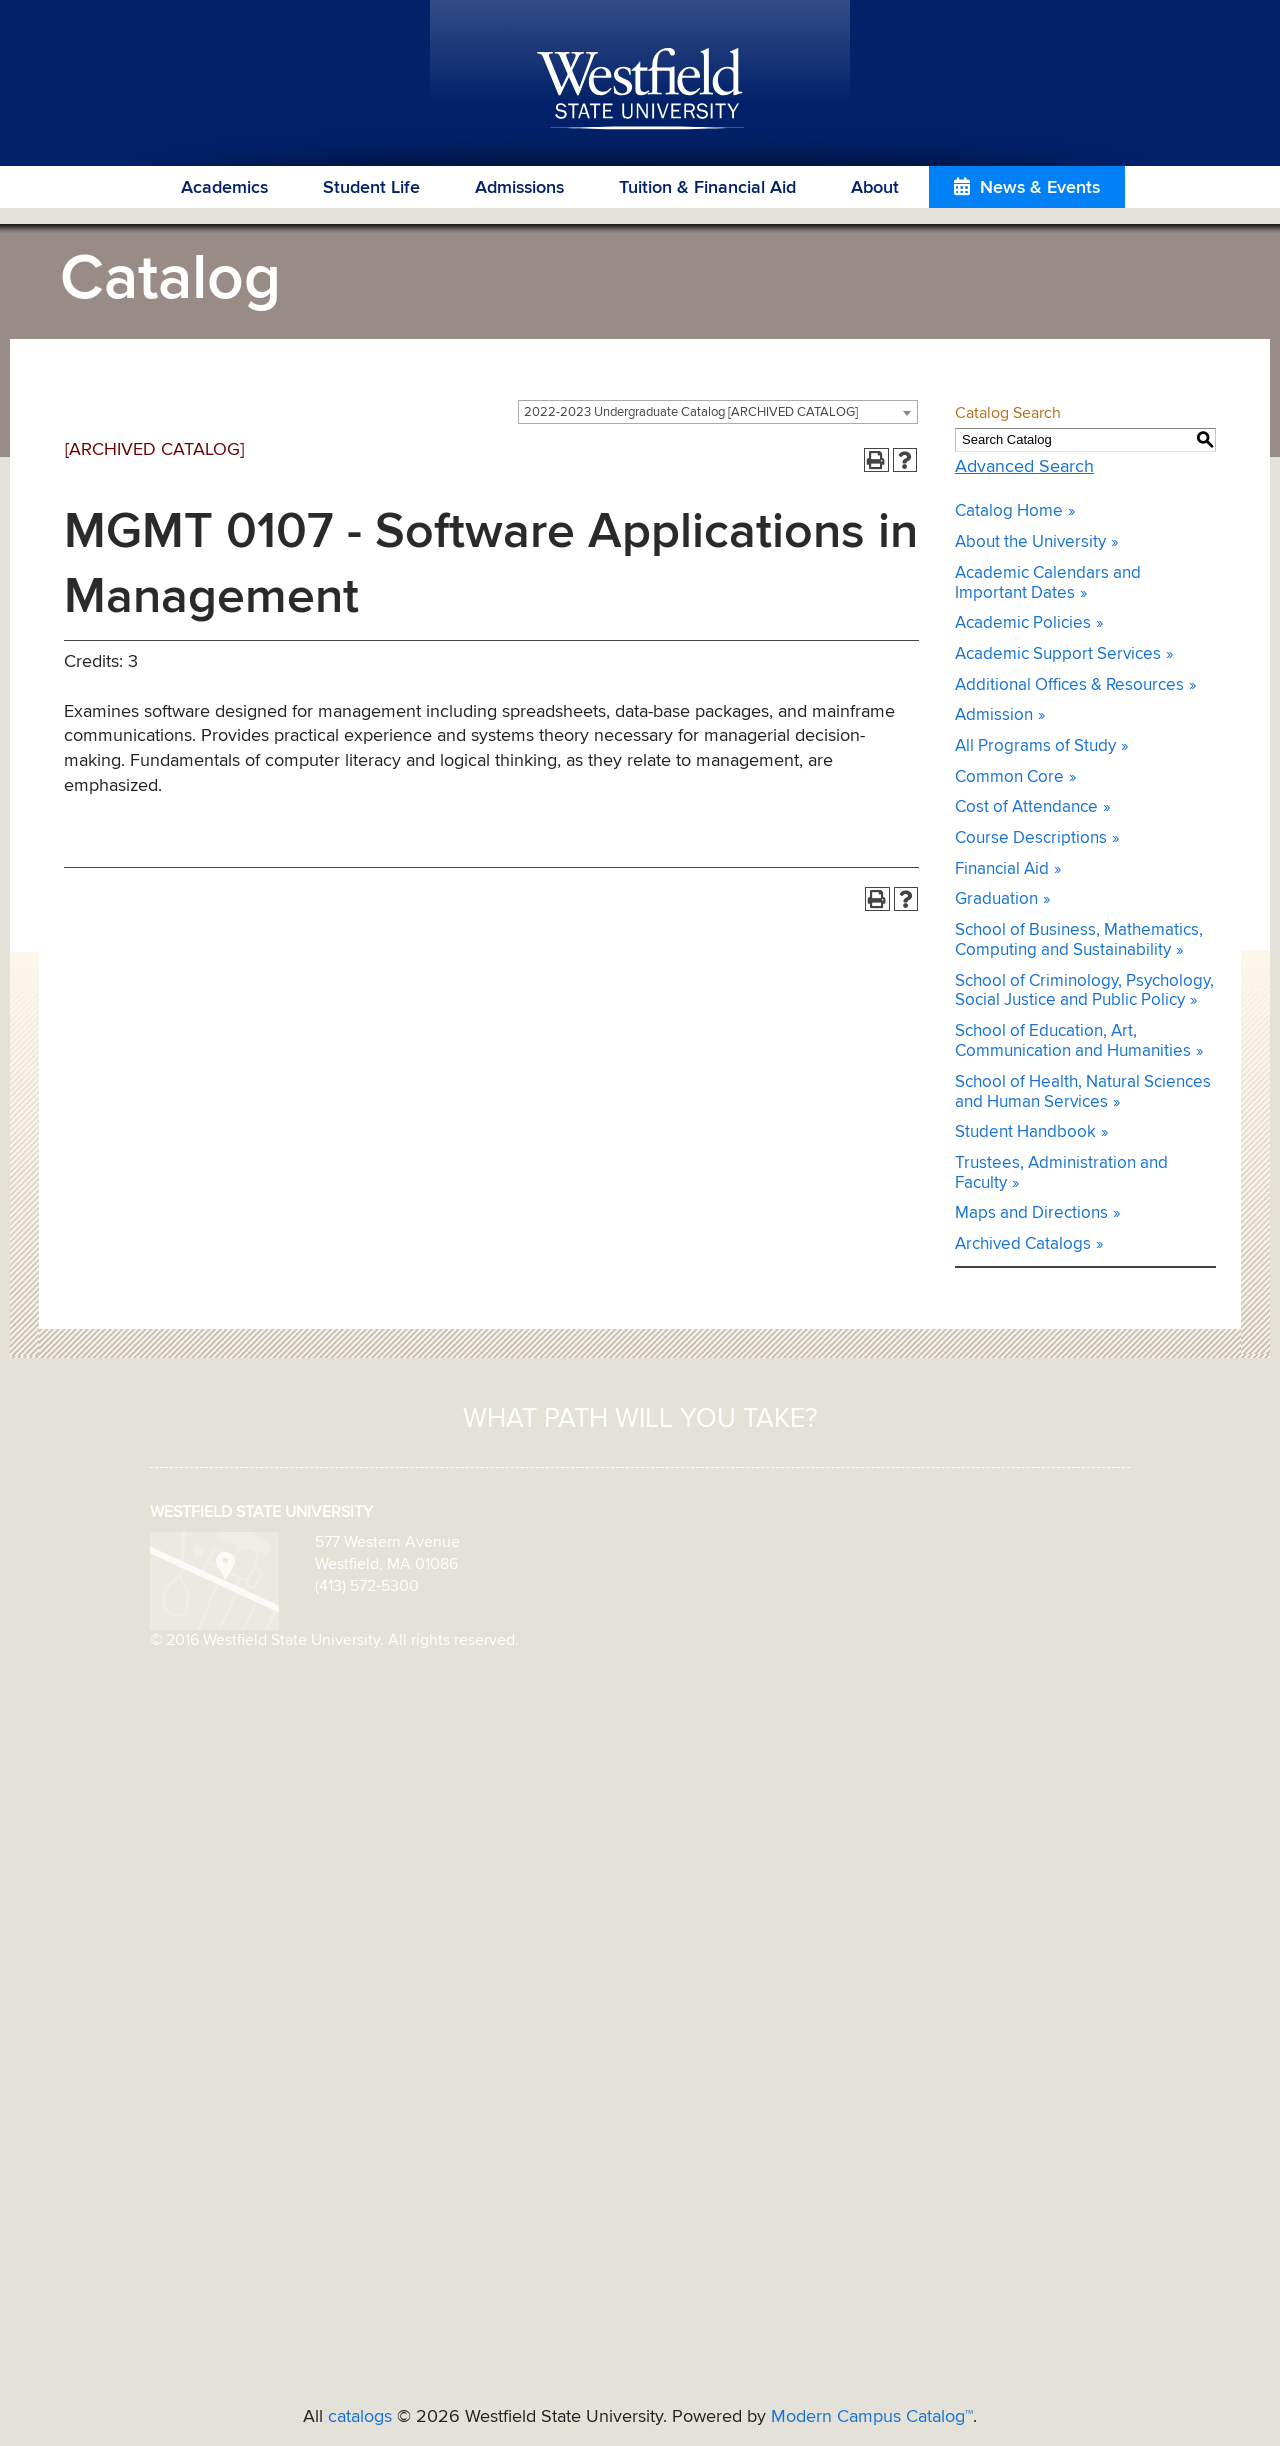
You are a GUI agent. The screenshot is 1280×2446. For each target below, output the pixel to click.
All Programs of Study (1035, 746)
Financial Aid (1002, 869)
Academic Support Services (1058, 654)
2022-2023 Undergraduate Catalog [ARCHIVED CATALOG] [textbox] (691, 412)
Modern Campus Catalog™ (872, 2417)
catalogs (360, 2417)
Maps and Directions (1031, 1213)
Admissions (519, 188)
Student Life (371, 188)
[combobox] (718, 412)
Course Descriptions (1031, 838)
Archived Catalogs (1023, 1244)
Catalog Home (1009, 511)
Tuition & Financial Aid (707, 188)
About (875, 188)
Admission (994, 715)
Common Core (1009, 777)
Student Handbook (1025, 1132)
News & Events (1040, 188)
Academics (224, 188)
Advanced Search (1024, 467)
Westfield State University (640, 90)
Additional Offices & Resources (1069, 685)
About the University (1030, 542)
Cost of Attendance (1026, 807)
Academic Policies (1023, 623)
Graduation (996, 899)
